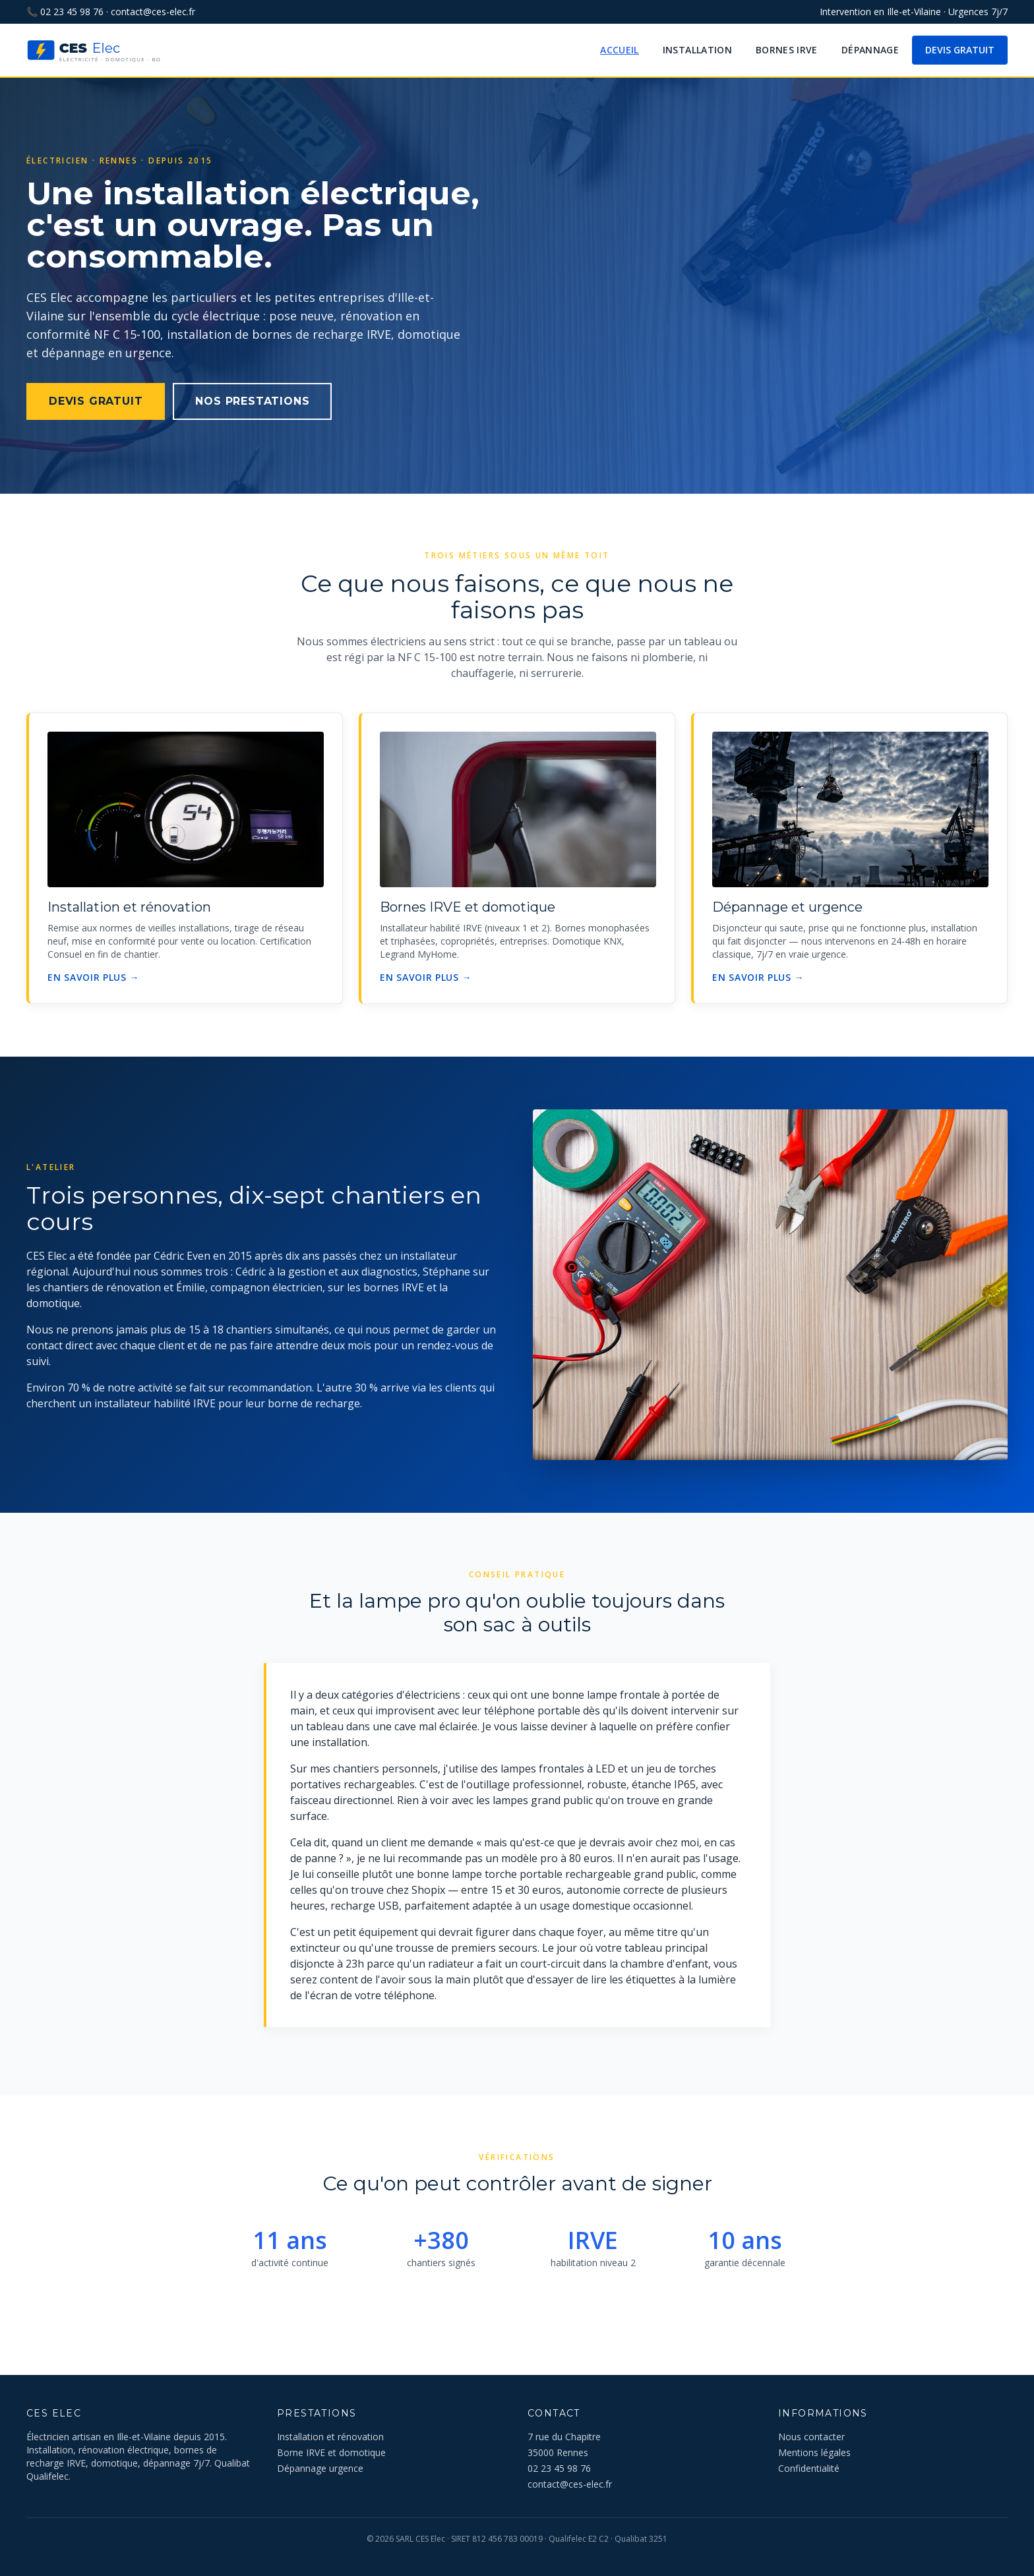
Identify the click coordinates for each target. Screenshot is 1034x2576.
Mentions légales (814, 2452)
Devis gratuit (959, 50)
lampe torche (484, 1874)
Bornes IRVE (787, 50)
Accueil (619, 50)
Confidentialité (808, 2468)
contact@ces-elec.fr (153, 11)
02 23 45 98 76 (72, 11)
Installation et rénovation (330, 2436)
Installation (697, 50)
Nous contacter (811, 2436)
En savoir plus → (93, 977)
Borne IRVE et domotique (331, 2452)
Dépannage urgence (320, 2468)
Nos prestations (252, 401)
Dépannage (870, 50)
